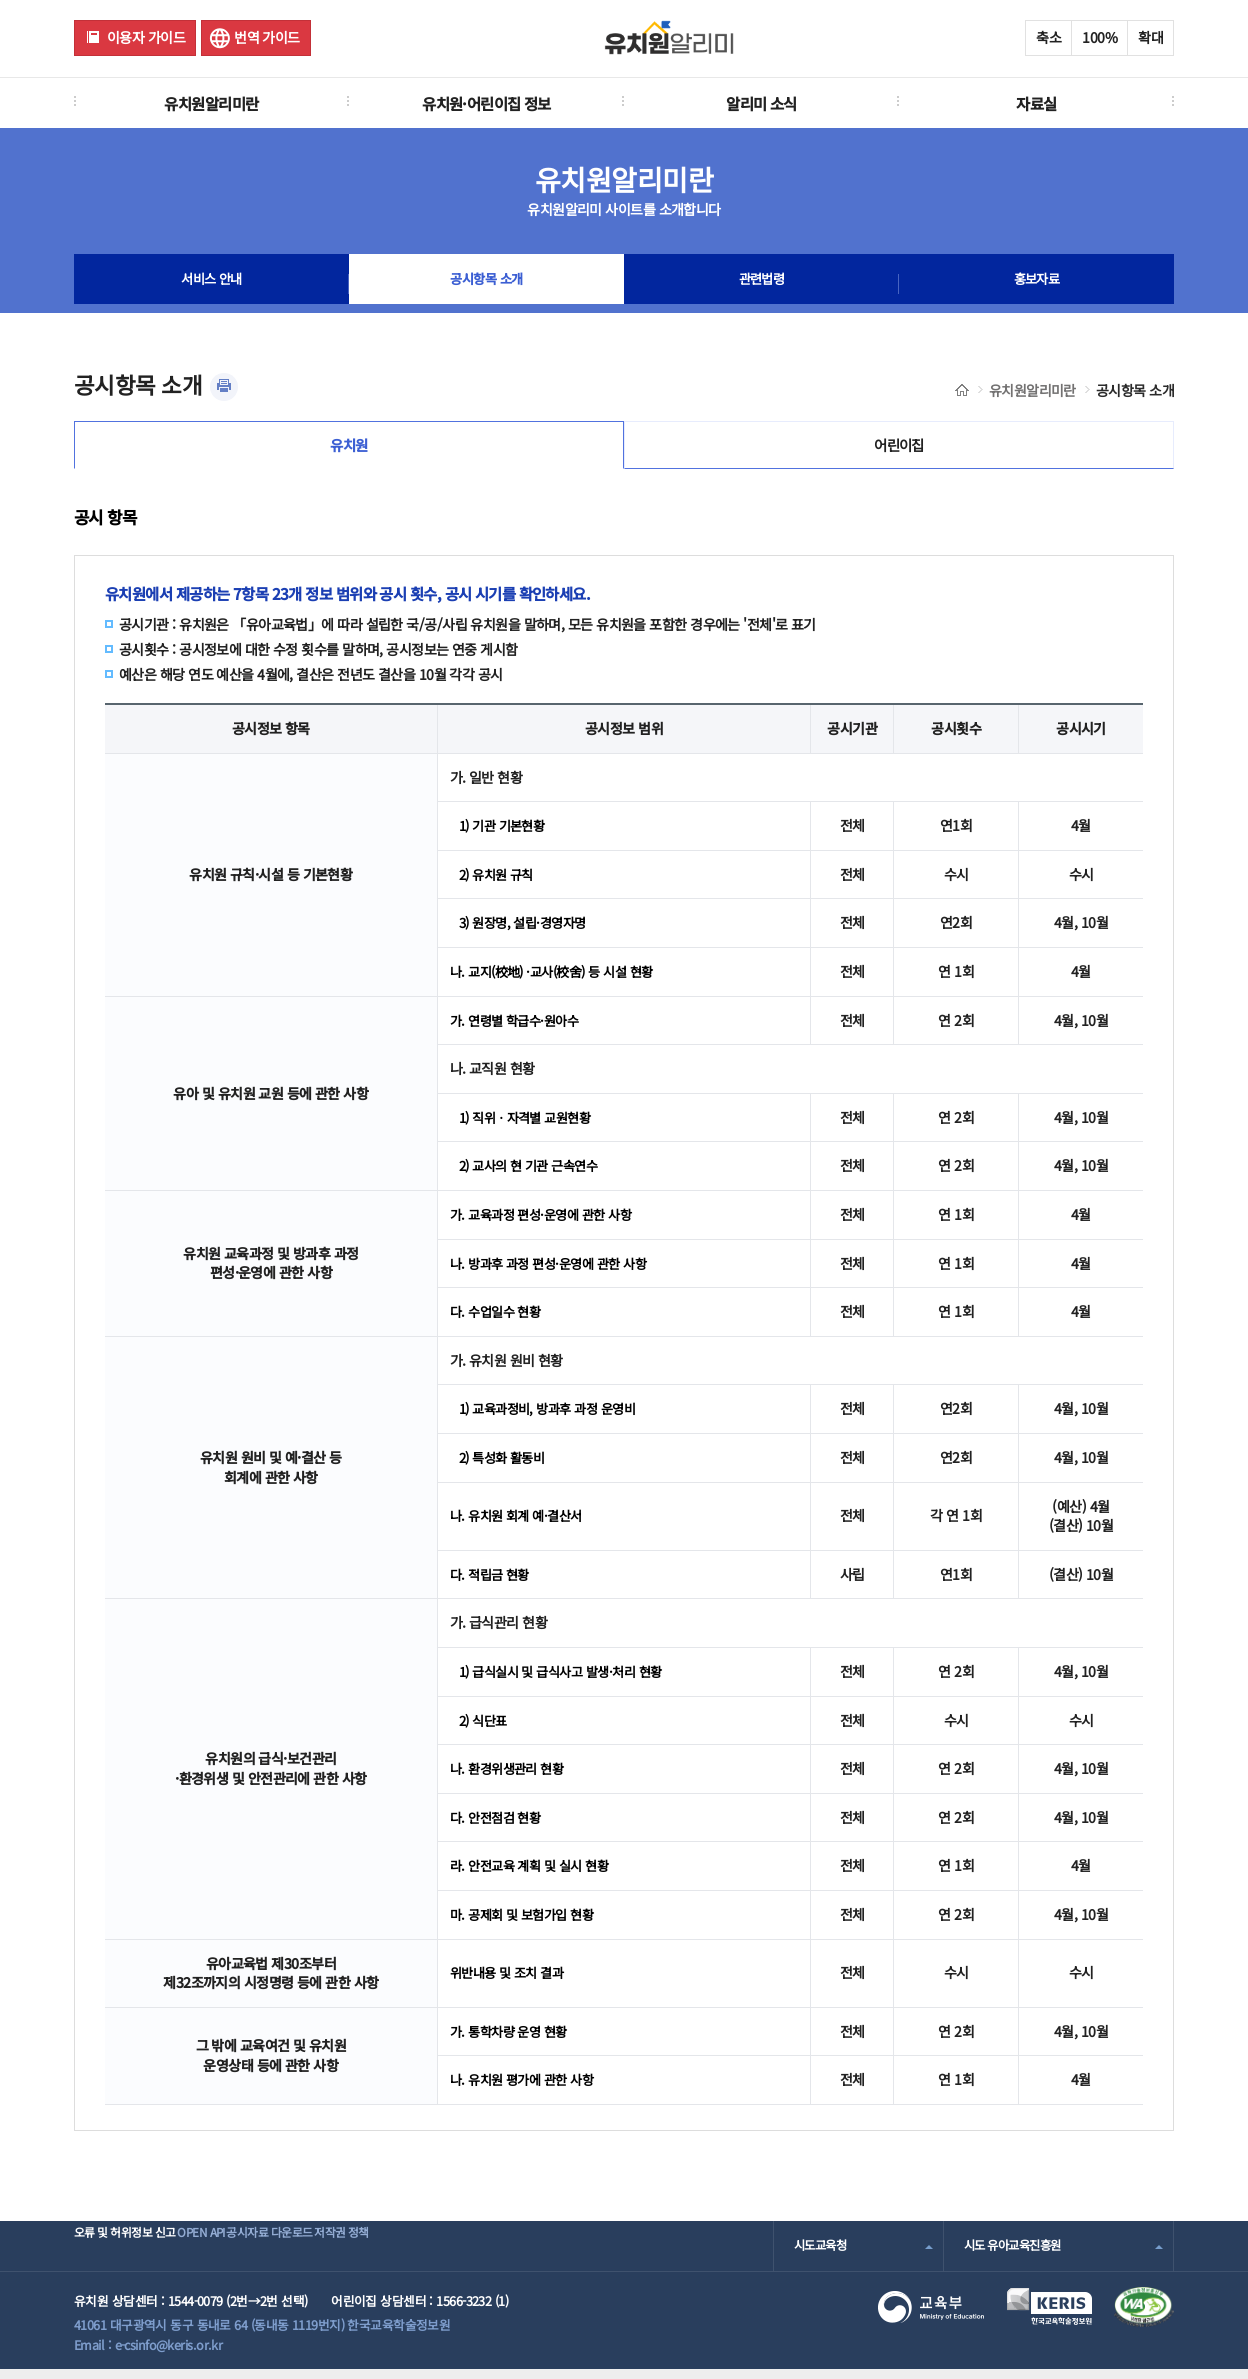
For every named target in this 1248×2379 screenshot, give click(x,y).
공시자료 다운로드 (337, 2254)
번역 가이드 (267, 37)
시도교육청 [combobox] (822, 2254)
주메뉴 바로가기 (0, 0)
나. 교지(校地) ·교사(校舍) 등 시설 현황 (560, 981)
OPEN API (238, 2254)
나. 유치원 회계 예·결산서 (521, 1525)
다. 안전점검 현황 (498, 1826)
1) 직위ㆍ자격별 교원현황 (530, 1126)
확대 (1150, 37)
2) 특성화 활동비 (505, 1466)
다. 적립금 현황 (492, 1583)
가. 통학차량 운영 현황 (513, 2040)
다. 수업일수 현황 (498, 1321)
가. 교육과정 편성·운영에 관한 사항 (547, 1223)
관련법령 (762, 284)
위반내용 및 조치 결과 (511, 1982)
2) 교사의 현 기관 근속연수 (534, 1175)
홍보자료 (1037, 284)
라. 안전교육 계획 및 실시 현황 (535, 1875)
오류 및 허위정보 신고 (130, 2254)
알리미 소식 (761, 103)
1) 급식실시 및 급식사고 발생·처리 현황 (568, 1680)
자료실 (1036, 103)
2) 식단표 (485, 1729)
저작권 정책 (440, 2254)
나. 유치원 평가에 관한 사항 (527, 2089)
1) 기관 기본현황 (505, 835)
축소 (1048, 37)
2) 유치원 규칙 (499, 883)
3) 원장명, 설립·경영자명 (528, 932)
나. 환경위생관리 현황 (511, 1778)
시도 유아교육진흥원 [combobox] (1017, 2254)
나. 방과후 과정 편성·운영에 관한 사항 (555, 1272)
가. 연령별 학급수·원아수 (519, 1029)
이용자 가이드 (146, 37)
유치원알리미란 (211, 103)
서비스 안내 (211, 284)
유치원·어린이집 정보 (486, 103)
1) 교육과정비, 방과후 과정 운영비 (554, 1418)
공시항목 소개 (486, 284)
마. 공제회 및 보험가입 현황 (527, 1923)
